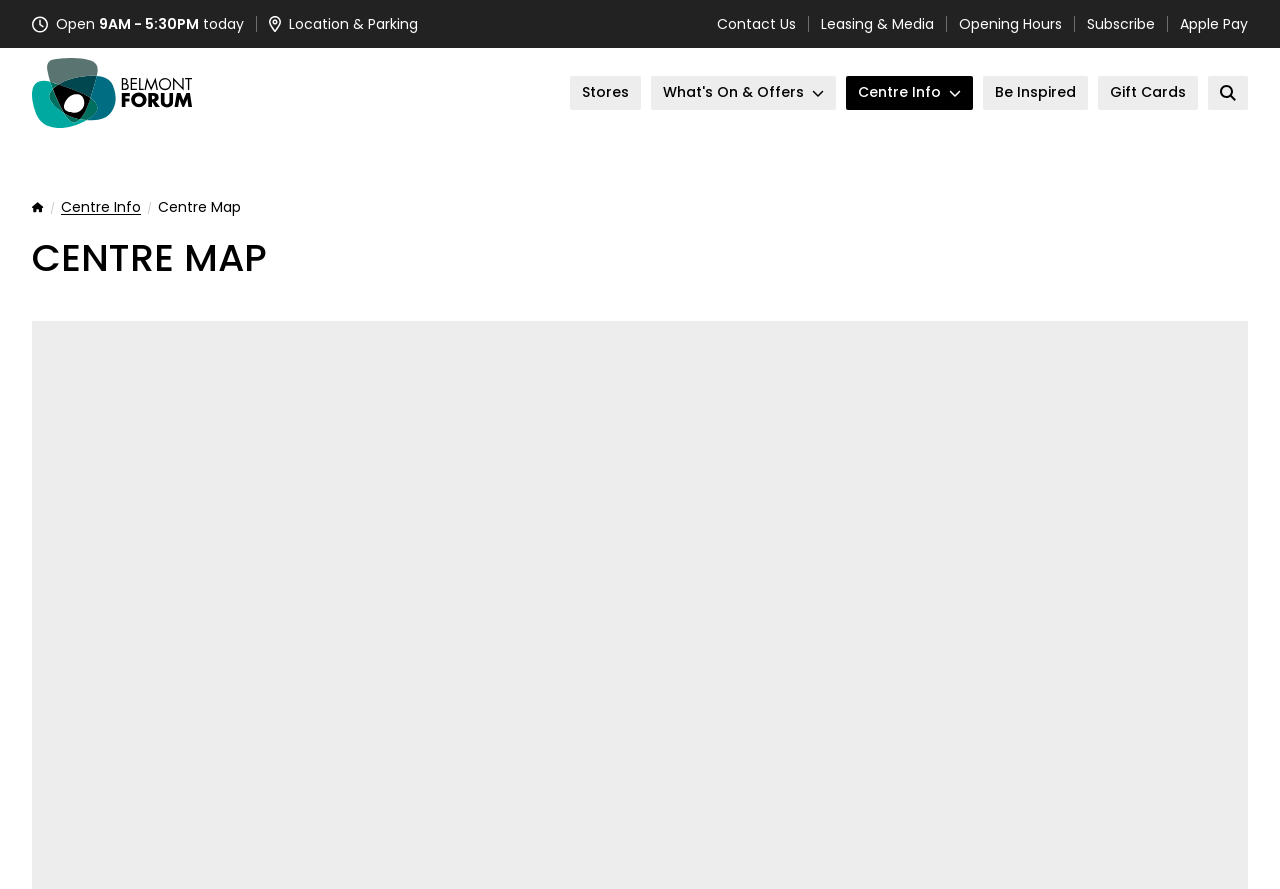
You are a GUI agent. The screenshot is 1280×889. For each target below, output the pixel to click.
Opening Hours (1010, 24)
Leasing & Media (877, 24)
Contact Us (756, 24)
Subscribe (1121, 24)
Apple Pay (1214, 24)
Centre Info (101, 208)
